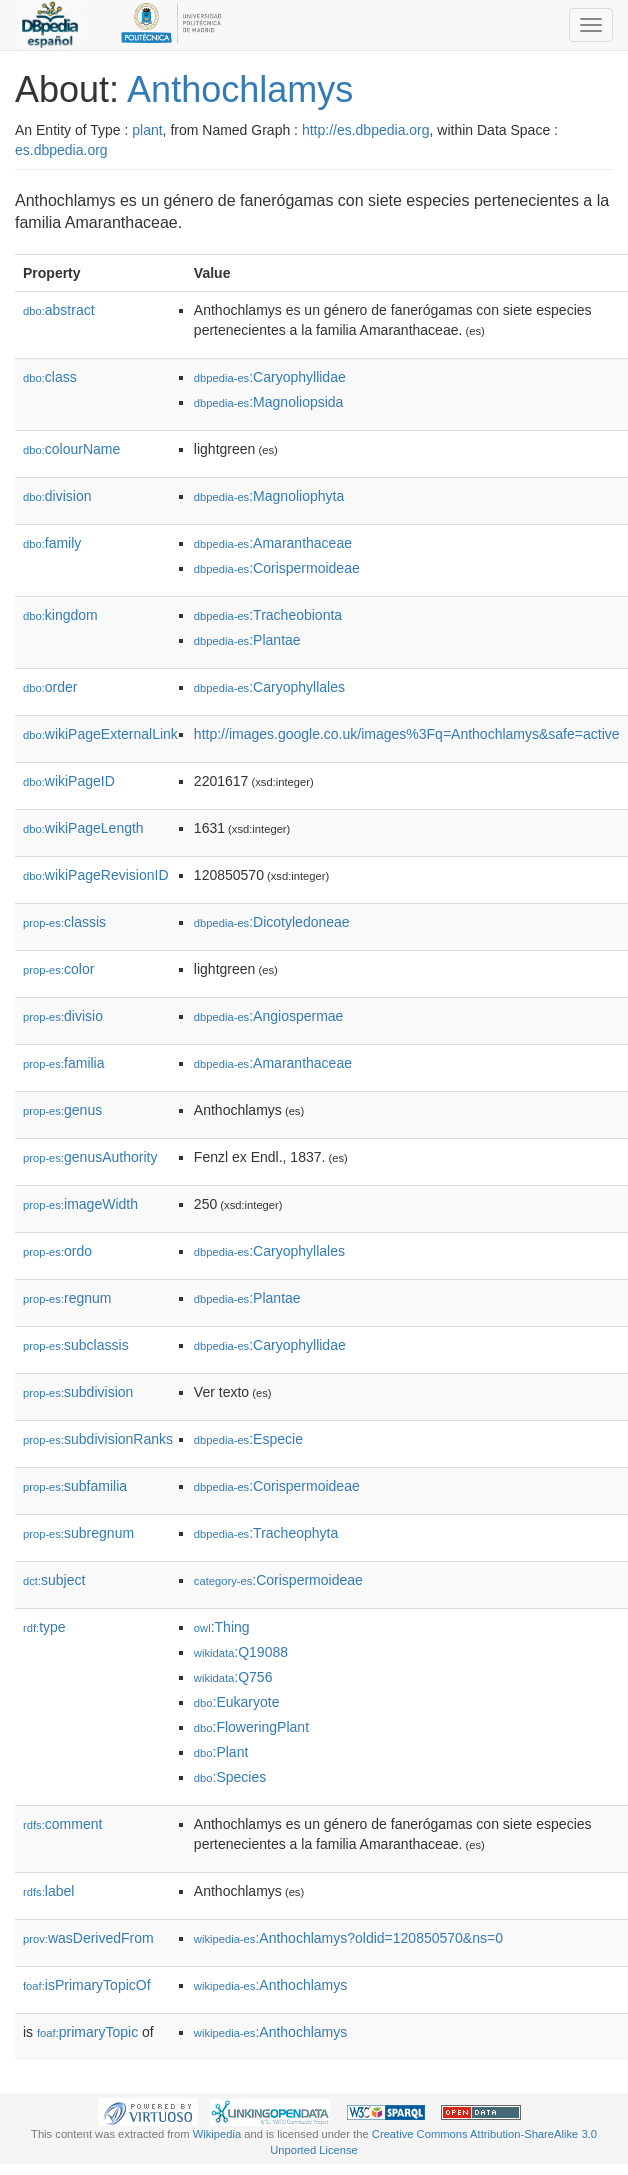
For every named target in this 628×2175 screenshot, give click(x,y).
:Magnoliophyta (269, 496)
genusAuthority (90, 1157)
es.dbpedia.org (61, 150)
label (48, 1891)
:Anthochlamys (270, 1985)
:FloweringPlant (251, 1727)
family (52, 543)
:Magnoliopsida (269, 402)
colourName (71, 449)
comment (62, 1824)
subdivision (78, 1392)
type (44, 1627)
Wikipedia (217, 2134)
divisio (63, 1016)
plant (147, 130)
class (50, 377)
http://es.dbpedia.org (366, 130)
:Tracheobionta (268, 615)
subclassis (76, 1345)
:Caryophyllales (269, 687)
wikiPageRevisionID (96, 875)
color (58, 969)
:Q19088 (241, 1652)
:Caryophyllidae (270, 377)
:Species (230, 1777)
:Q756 (233, 1677)
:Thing (222, 1627)
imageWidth (80, 1204)
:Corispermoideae (277, 568)
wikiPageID (69, 781)
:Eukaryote (237, 1702)
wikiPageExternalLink (100, 734)
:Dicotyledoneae (272, 922)
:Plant (221, 1752)
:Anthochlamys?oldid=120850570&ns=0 (348, 1938)
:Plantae (247, 640)
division (57, 496)
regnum (67, 1298)
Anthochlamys (240, 89)
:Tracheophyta (266, 1533)
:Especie (248, 1439)
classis (64, 922)
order (50, 687)
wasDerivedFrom (88, 1938)
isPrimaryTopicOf (87, 1985)
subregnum (78, 1533)
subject (54, 1580)
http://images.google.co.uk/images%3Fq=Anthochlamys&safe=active (407, 734)
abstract (59, 310)
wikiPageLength (83, 828)
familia (64, 1063)
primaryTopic (87, 2032)
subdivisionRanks (98, 1439)
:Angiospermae (269, 1016)
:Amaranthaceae (273, 543)
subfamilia (75, 1486)
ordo (57, 1251)
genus (62, 1110)
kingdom (60, 615)
